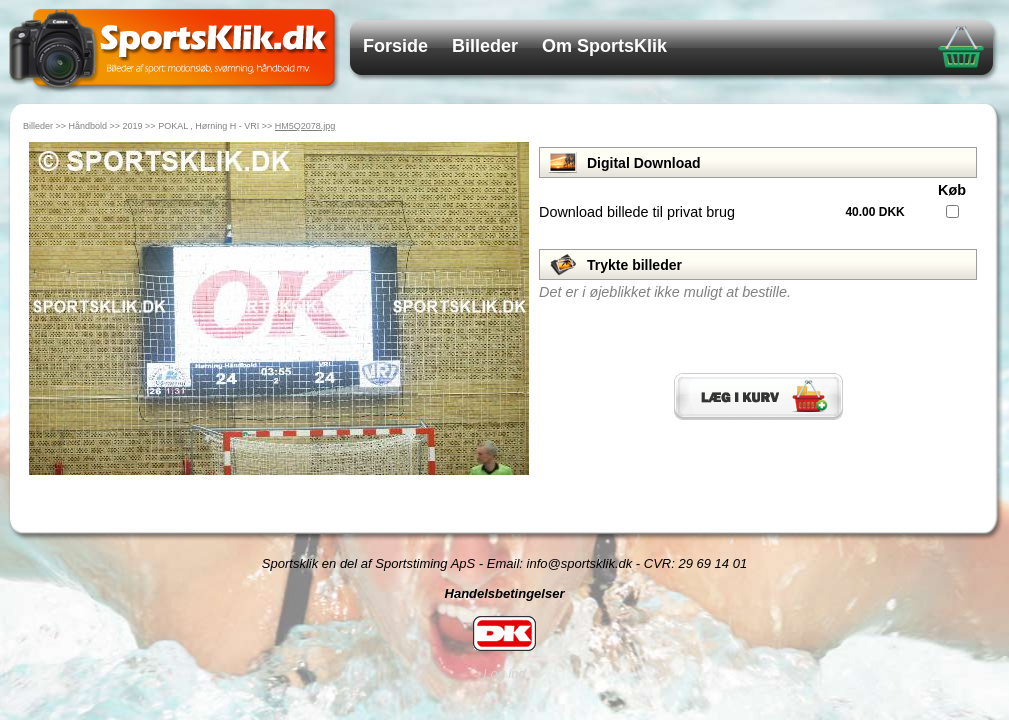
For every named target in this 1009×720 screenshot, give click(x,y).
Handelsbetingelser (505, 593)
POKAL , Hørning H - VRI (208, 126)
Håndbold (88, 126)
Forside (395, 46)
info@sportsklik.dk (580, 563)
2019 (133, 126)
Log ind (504, 673)
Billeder (485, 46)
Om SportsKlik (604, 46)
